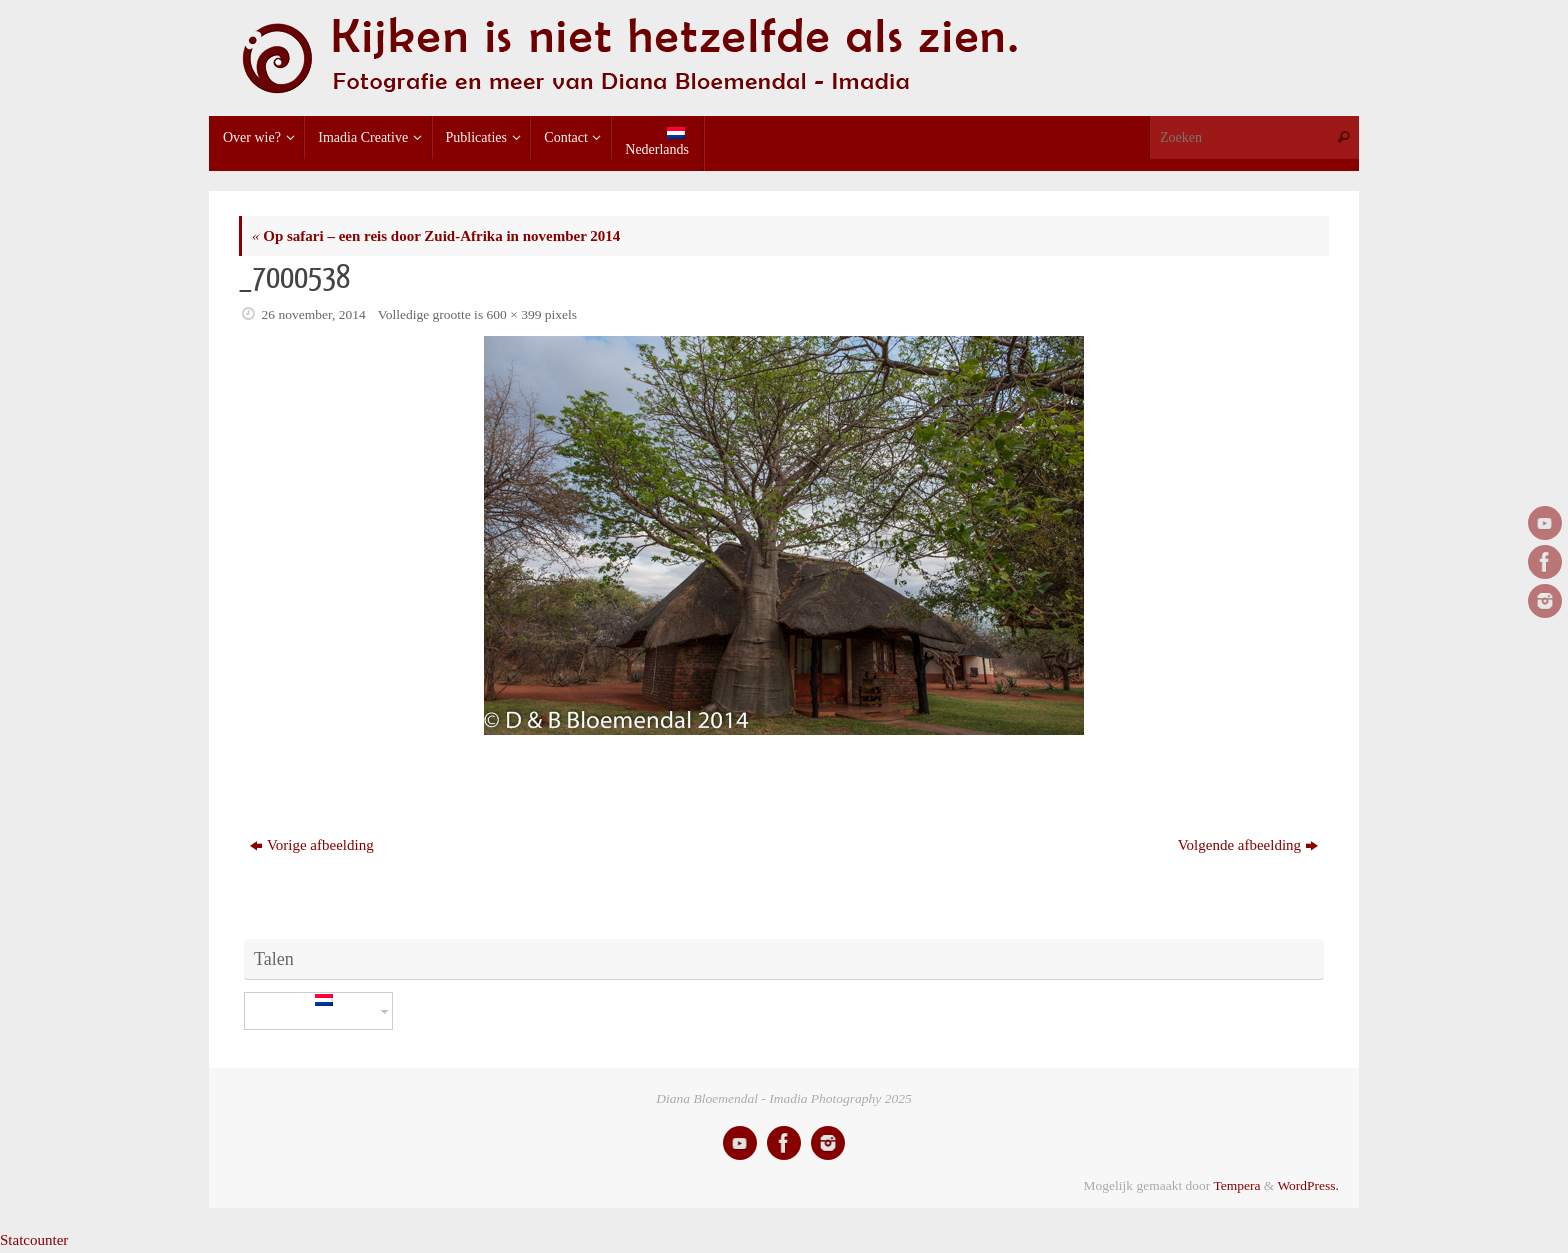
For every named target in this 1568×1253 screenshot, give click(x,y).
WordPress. (1308, 1185)
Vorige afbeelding (312, 845)
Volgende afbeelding (1248, 845)
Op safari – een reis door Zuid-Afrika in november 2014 (436, 236)
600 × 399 (514, 314)
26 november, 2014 (314, 314)
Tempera (1236, 1185)
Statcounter (34, 1240)
